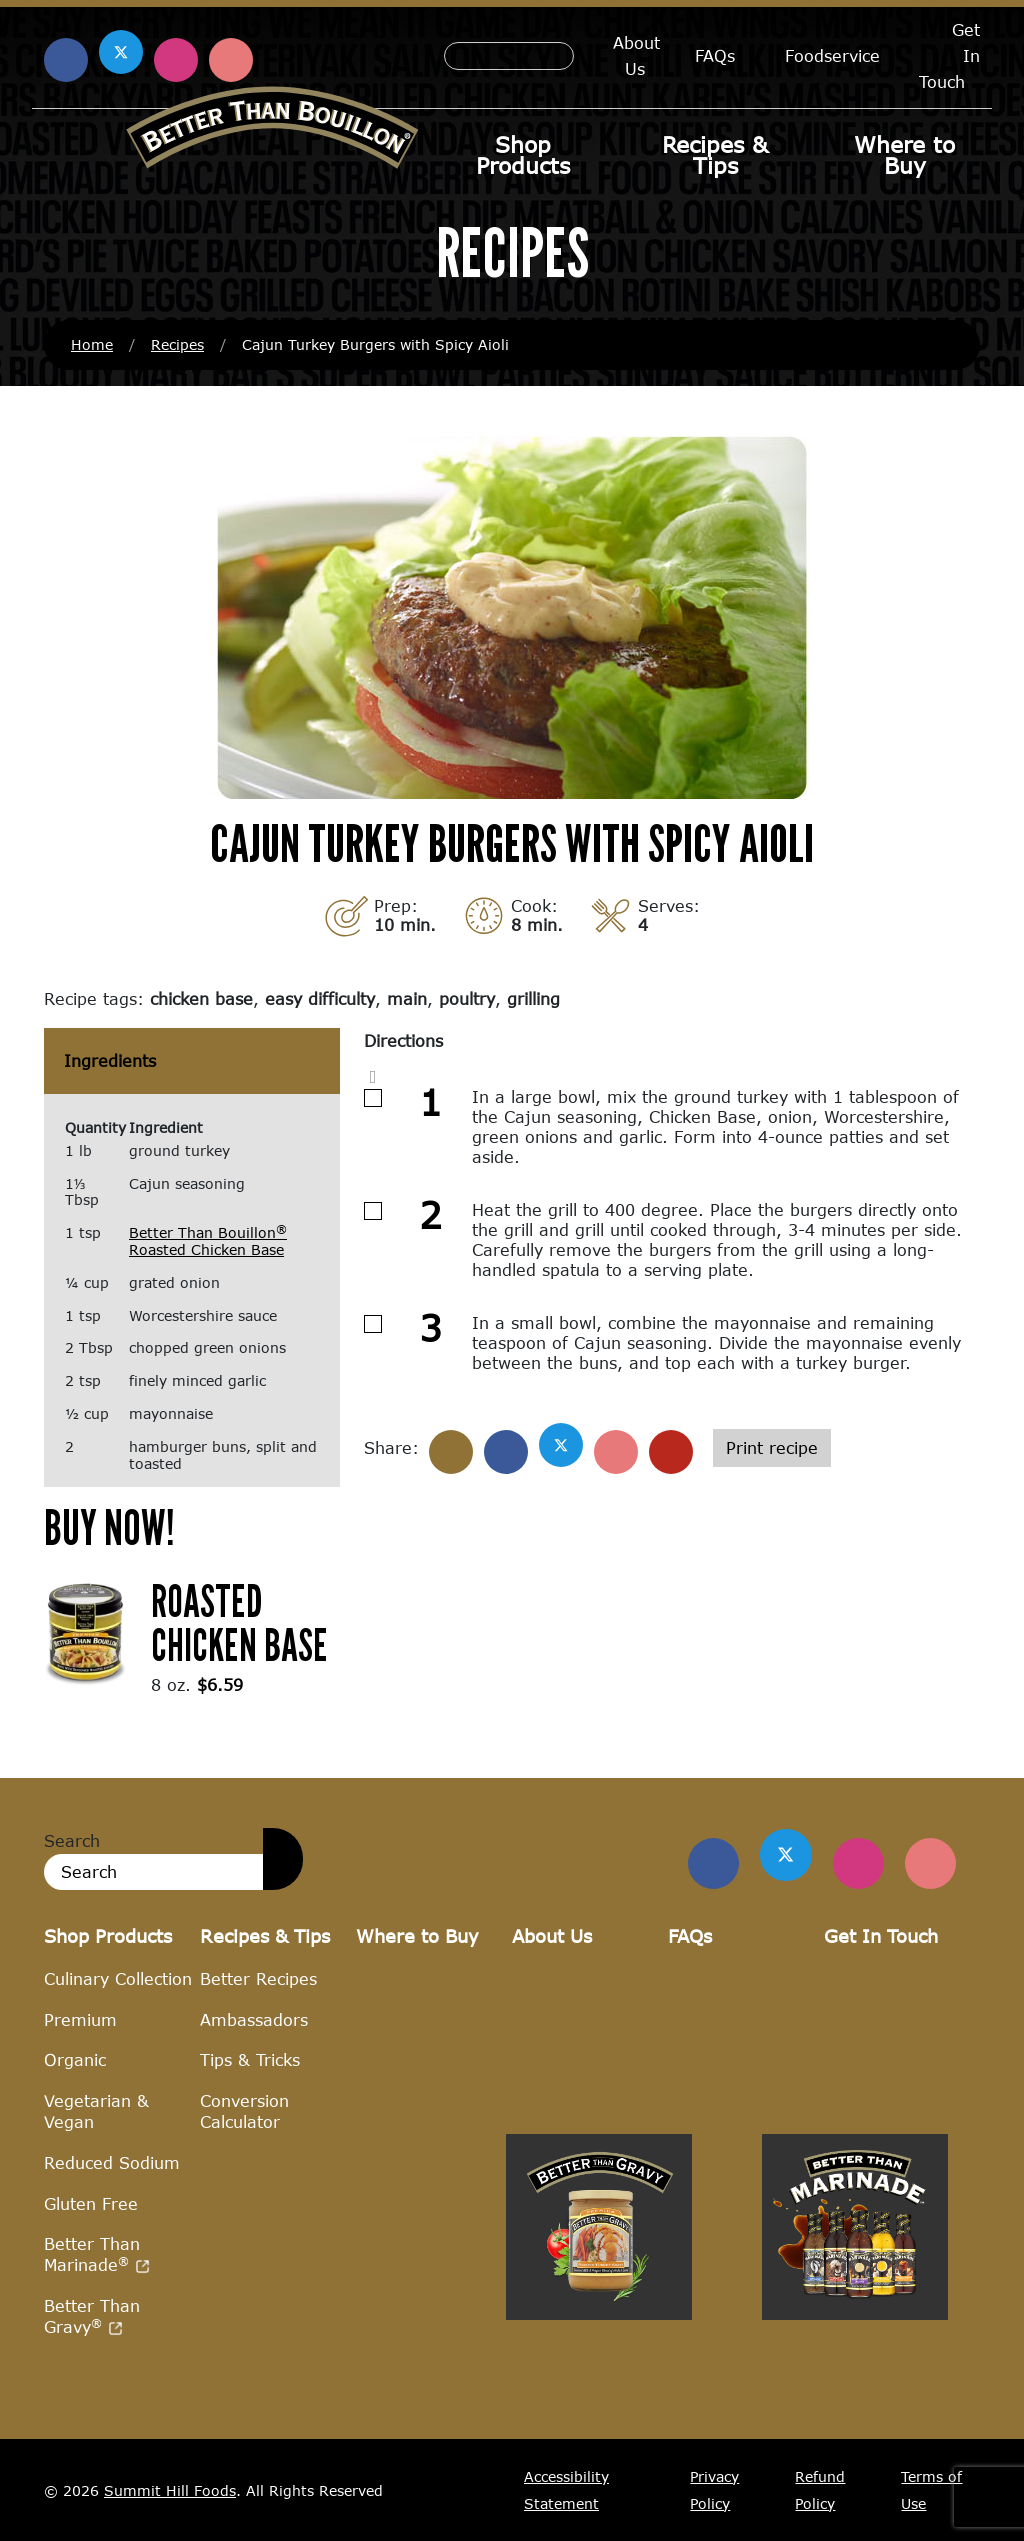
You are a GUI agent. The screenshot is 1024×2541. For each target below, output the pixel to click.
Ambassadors (254, 2019)
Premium (80, 2019)
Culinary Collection (118, 1978)
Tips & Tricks (250, 2060)
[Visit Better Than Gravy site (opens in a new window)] (599, 2425)
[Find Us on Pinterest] (931, 1864)
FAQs (715, 55)
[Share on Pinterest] (616, 1452)
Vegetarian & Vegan (96, 2111)
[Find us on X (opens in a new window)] (121, 52)
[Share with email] (671, 1452)
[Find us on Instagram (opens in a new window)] (176, 60)
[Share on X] (561, 1445)
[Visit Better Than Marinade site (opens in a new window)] (855, 2425)
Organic (75, 2060)
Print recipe (772, 1447)
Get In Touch (881, 1937)
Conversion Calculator (244, 2111)
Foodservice (832, 55)
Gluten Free (91, 2203)
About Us (636, 55)
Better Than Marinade (97, 2255)
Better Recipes (258, 1978)
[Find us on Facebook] (718, 1864)
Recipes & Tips (715, 155)
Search (72, 1840)
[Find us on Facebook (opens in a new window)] (66, 60)
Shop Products (523, 155)
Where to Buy (904, 155)
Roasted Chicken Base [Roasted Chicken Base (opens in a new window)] (239, 1622)
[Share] (451, 1452)
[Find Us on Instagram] (860, 1864)
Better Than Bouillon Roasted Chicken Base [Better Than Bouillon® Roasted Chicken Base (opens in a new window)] (208, 1241)
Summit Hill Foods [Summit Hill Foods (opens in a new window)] (170, 2490)
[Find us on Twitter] (789, 1855)
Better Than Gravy (92, 2316)
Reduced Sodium (112, 2162)
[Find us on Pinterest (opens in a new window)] (231, 60)
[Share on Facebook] (506, 1452)
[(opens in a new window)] (85, 1630)
